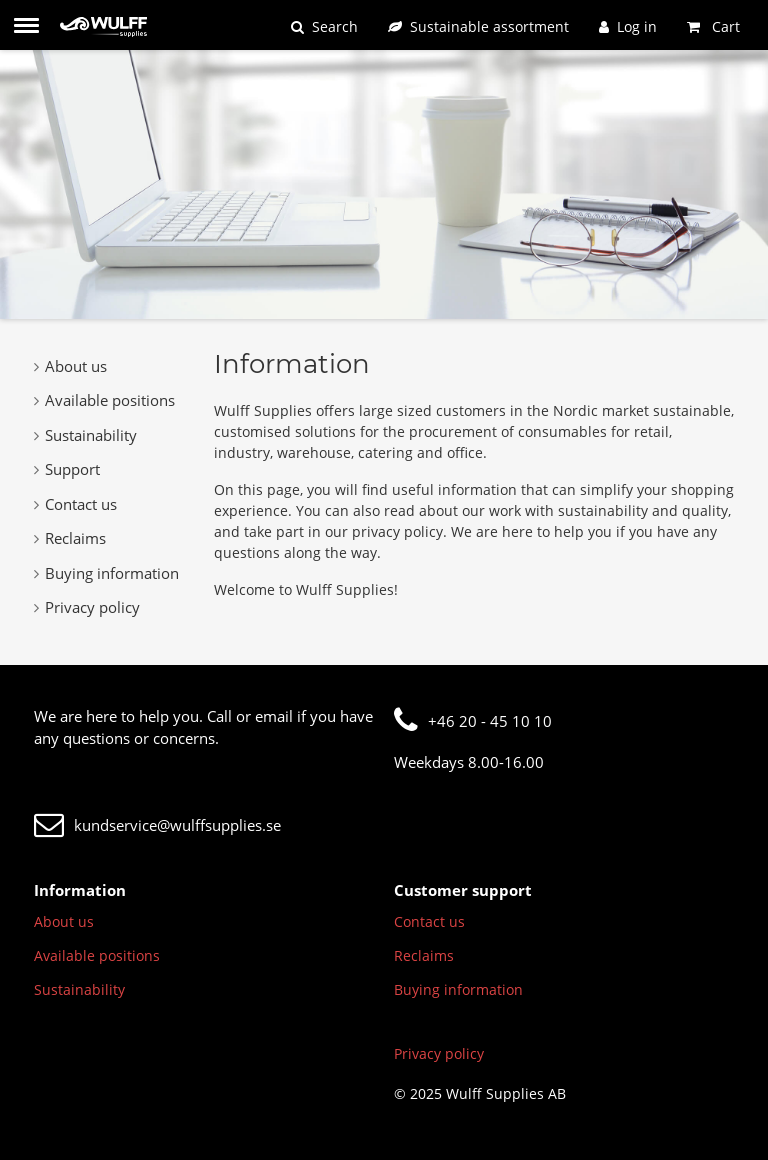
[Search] (324, 26)
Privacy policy (87, 607)
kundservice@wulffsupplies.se (157, 825)
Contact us (75, 504)
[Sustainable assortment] (478, 26)
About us (70, 366)
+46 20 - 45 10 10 (473, 721)
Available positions (104, 400)
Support (67, 469)
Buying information (106, 573)
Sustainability (85, 435)
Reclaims (70, 538)
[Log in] (628, 26)
